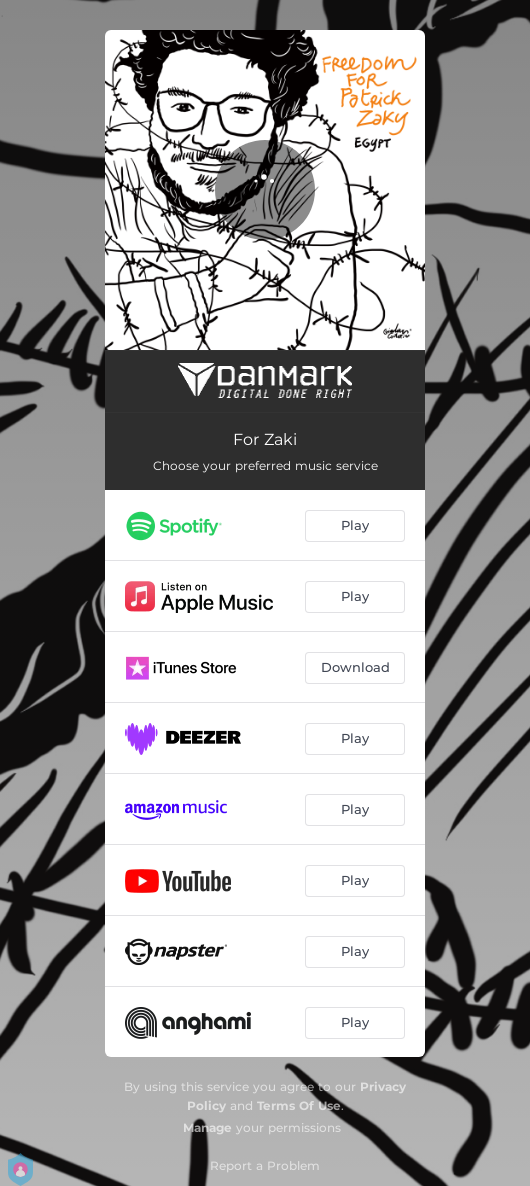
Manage (207, 1127)
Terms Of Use (299, 1105)
